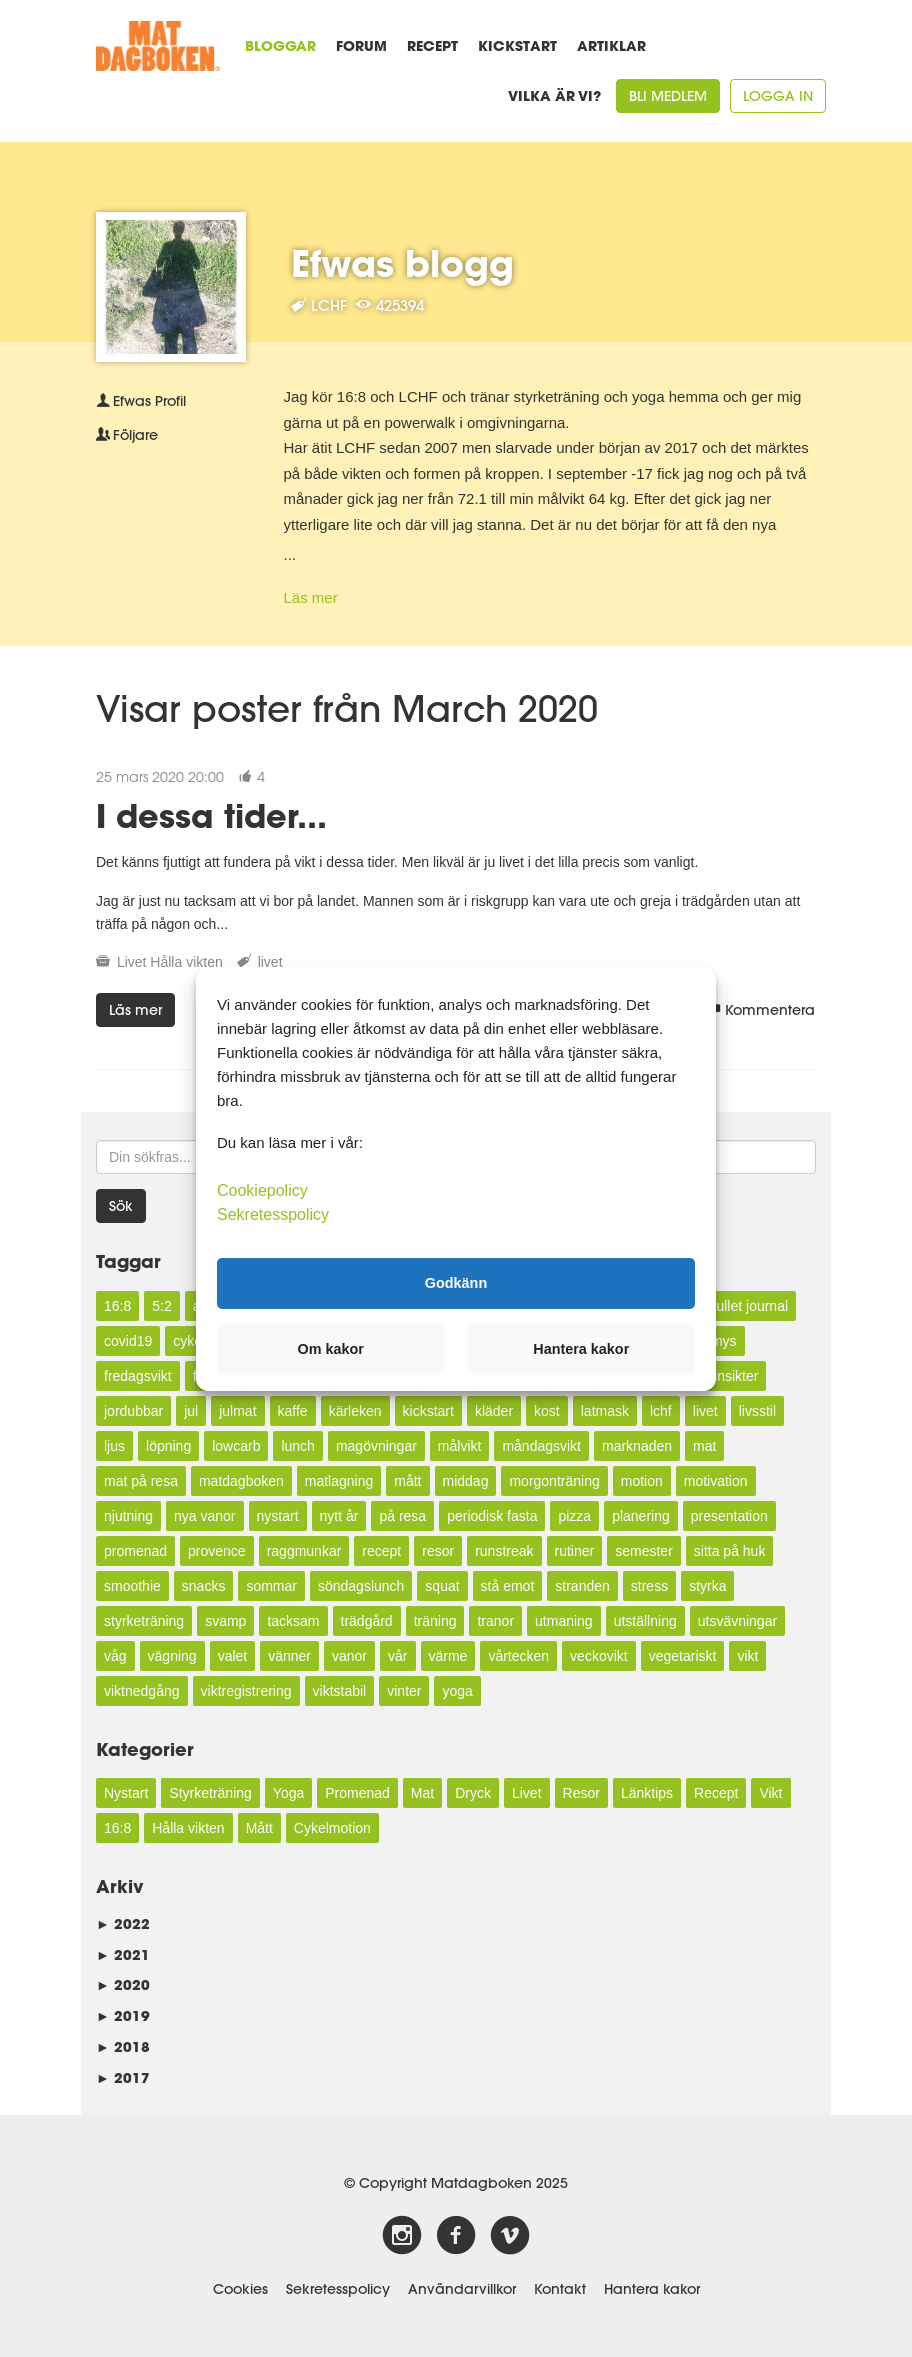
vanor (349, 1656)
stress (649, 1586)
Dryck (473, 1793)
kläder (494, 1411)
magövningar (376, 1446)
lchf (661, 1411)
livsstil (757, 1411)
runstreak (504, 1551)
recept (381, 1551)
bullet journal (748, 1306)
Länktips (647, 1793)
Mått (259, 1828)
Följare (127, 435)
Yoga (288, 1793)
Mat (422, 1793)
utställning (645, 1621)
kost (547, 1411)
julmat (237, 1411)
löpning (168, 1446)
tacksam (293, 1621)
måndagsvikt (541, 1446)
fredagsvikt (138, 1376)
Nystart (126, 1793)
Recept (432, 45)
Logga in (778, 96)
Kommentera (761, 1010)
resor (438, 1551)
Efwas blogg (402, 263)
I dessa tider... (211, 815)
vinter (404, 1691)
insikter (736, 1376)
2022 (123, 1923)
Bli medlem (668, 96)
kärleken (355, 1411)
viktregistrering (246, 1691)
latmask (605, 1411)
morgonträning (554, 1481)
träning (435, 1621)
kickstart (428, 1411)
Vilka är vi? (554, 95)
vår (397, 1656)
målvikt (460, 1446)
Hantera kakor (652, 2289)
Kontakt (560, 2289)
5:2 (161, 1306)
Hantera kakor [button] (581, 1349)
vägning (172, 1656)
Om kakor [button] (331, 1349)
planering (641, 1516)
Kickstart (517, 45)
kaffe (293, 1411)
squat (442, 1586)
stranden (582, 1586)
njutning (128, 1516)
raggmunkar (304, 1551)
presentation (729, 1516)
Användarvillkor (462, 2289)
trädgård (367, 1621)
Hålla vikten (186, 962)
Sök (121, 1206)
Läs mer (311, 597)
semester (644, 1551)
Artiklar (611, 45)
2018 (123, 2046)
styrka (707, 1586)
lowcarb (236, 1446)
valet (233, 1656)
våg (115, 1656)
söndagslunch (361, 1586)
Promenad (357, 1793)
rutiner (575, 1551)
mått (407, 1481)
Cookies (240, 2289)
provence (217, 1551)
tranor (495, 1621)
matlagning (339, 1481)
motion (642, 1481)
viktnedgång (142, 1691)
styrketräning (144, 1621)
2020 (123, 1984)
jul (191, 1411)
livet (270, 962)
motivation (716, 1481)
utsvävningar (737, 1621)
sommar (271, 1586)
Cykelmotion (332, 1828)
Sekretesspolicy (338, 2289)
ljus (114, 1446)
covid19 (128, 1341)
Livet (132, 962)
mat (704, 1446)
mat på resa (141, 1481)
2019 (123, 2015)
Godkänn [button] (456, 1283)
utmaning (564, 1621)
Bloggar (280, 45)
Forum (361, 45)
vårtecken (518, 1656)
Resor (581, 1793)
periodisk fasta (492, 1516)
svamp (225, 1621)
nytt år (339, 1516)
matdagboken (241, 1481)
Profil (141, 401)
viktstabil (340, 1691)
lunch (297, 1446)
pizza (574, 1516)
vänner (289, 1656)
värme (448, 1656)
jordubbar (133, 1411)
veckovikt (599, 1656)
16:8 (117, 1306)
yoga (457, 1691)
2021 (123, 1954)
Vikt (770, 1793)
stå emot (508, 1586)
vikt (747, 1656)
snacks (204, 1586)
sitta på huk (730, 1551)
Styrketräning (210, 1793)
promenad (135, 1551)
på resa (402, 1516)
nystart (278, 1516)
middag (466, 1481)
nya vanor (204, 1516)
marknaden (637, 1446)
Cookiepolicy (262, 1189)
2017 (123, 2077)
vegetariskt (683, 1656)
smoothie (132, 1586)
